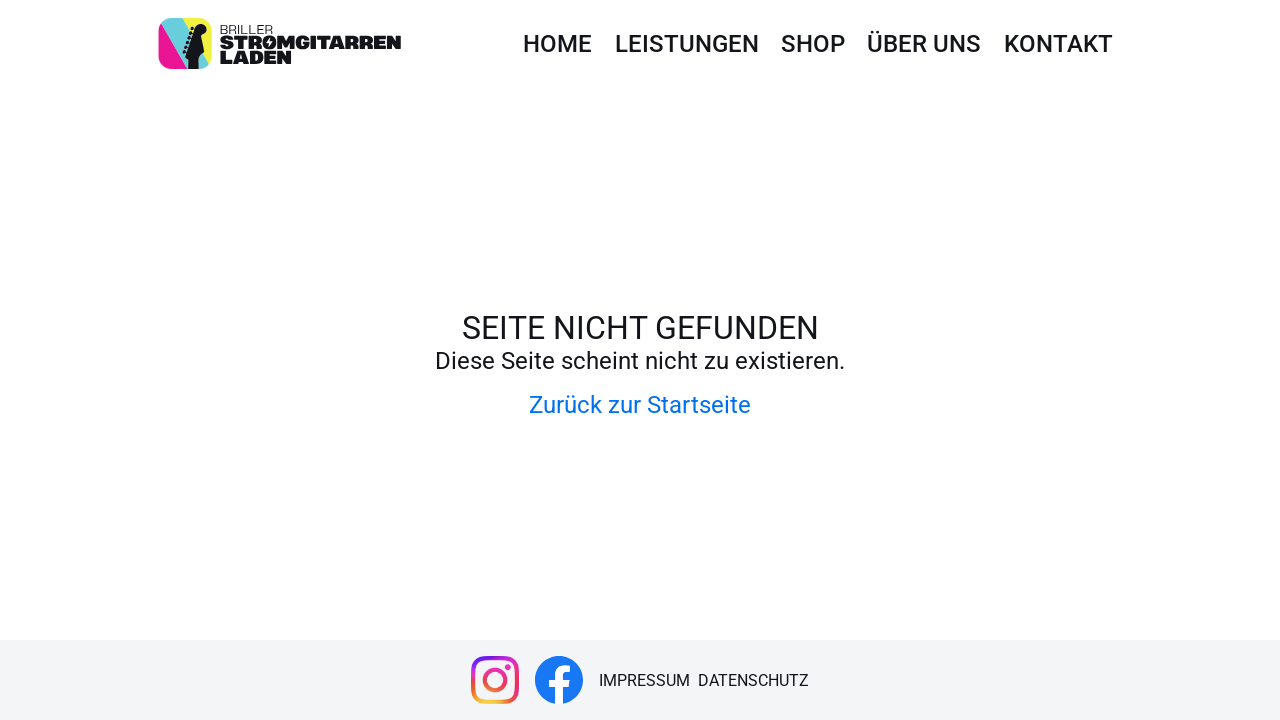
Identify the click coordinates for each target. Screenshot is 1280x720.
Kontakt (1058, 44)
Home (557, 44)
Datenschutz (753, 680)
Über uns (924, 44)
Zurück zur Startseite (640, 405)
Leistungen (687, 44)
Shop (813, 44)
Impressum (644, 680)
